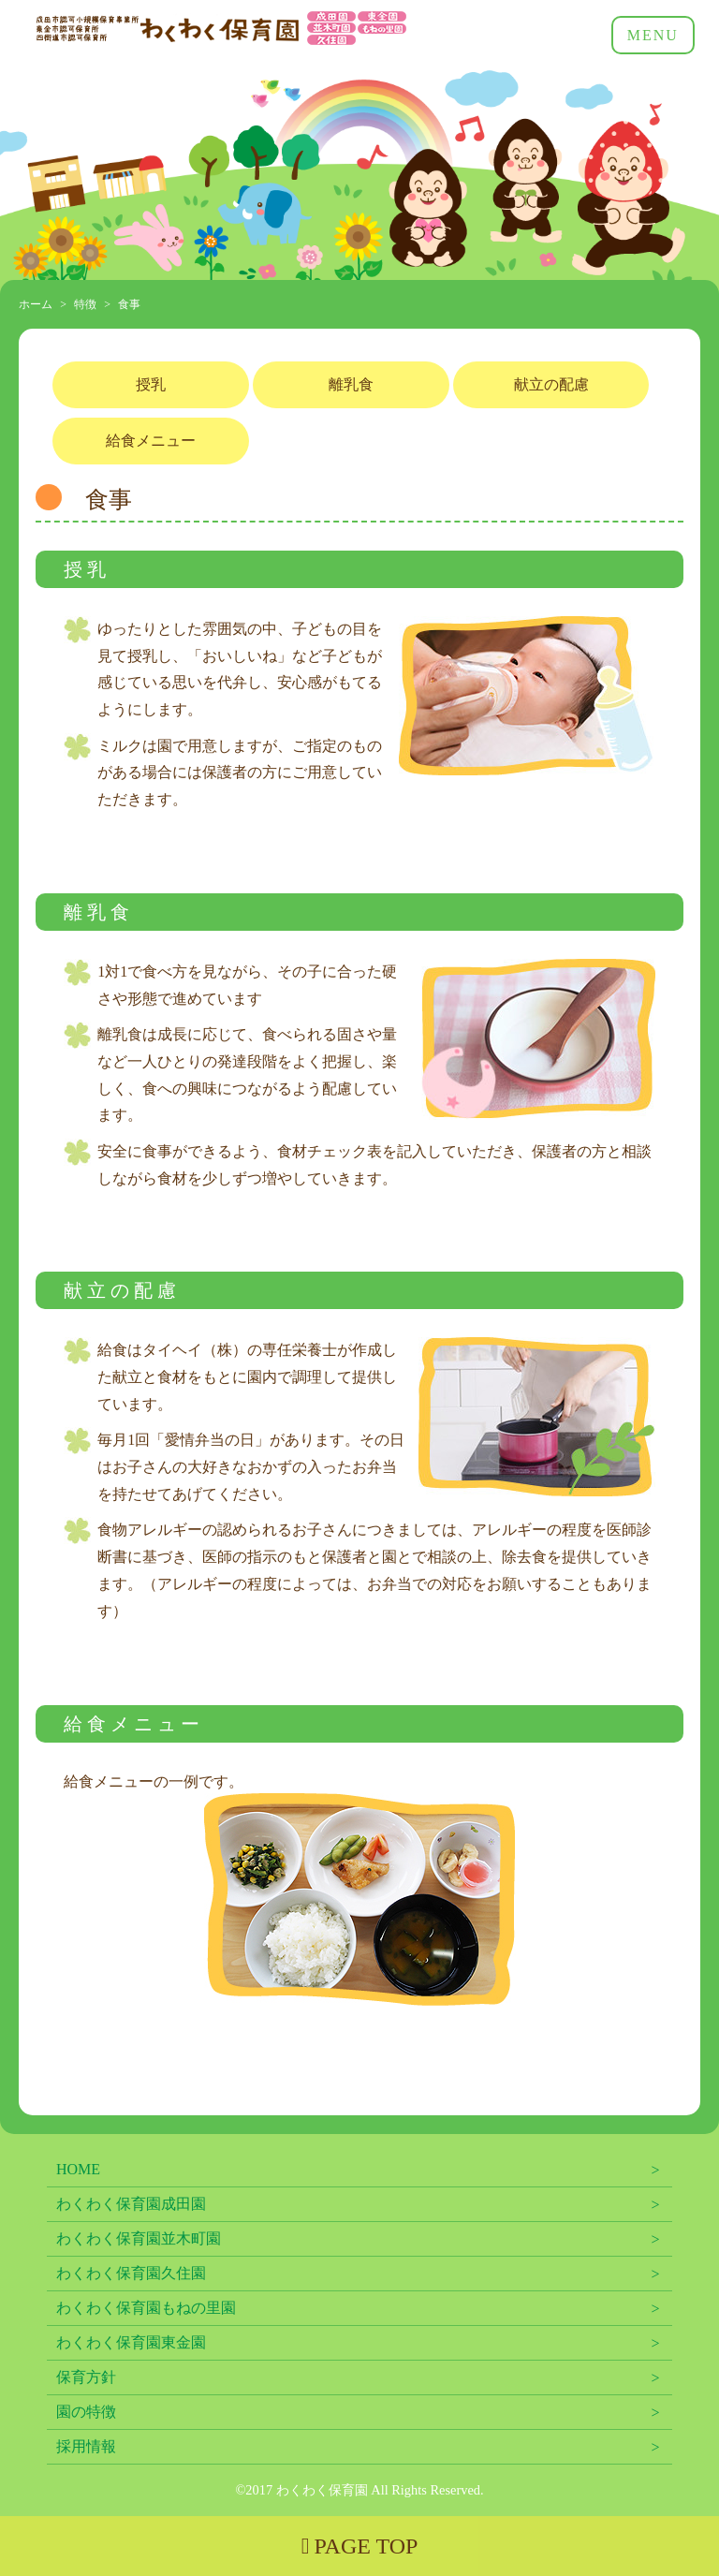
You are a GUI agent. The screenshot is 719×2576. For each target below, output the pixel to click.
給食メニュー (151, 441)
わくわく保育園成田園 (131, 2204)
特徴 (85, 304)
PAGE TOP (359, 2546)
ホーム (35, 304)
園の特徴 (86, 2412)
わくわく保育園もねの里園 (146, 2308)
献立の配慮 (551, 384)
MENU (653, 35)
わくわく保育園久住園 (131, 2273)
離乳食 (351, 384)
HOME (78, 2169)
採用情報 (86, 2446)
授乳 (151, 384)
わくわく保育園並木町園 (138, 2238)
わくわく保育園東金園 (131, 2342)
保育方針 (86, 2377)
